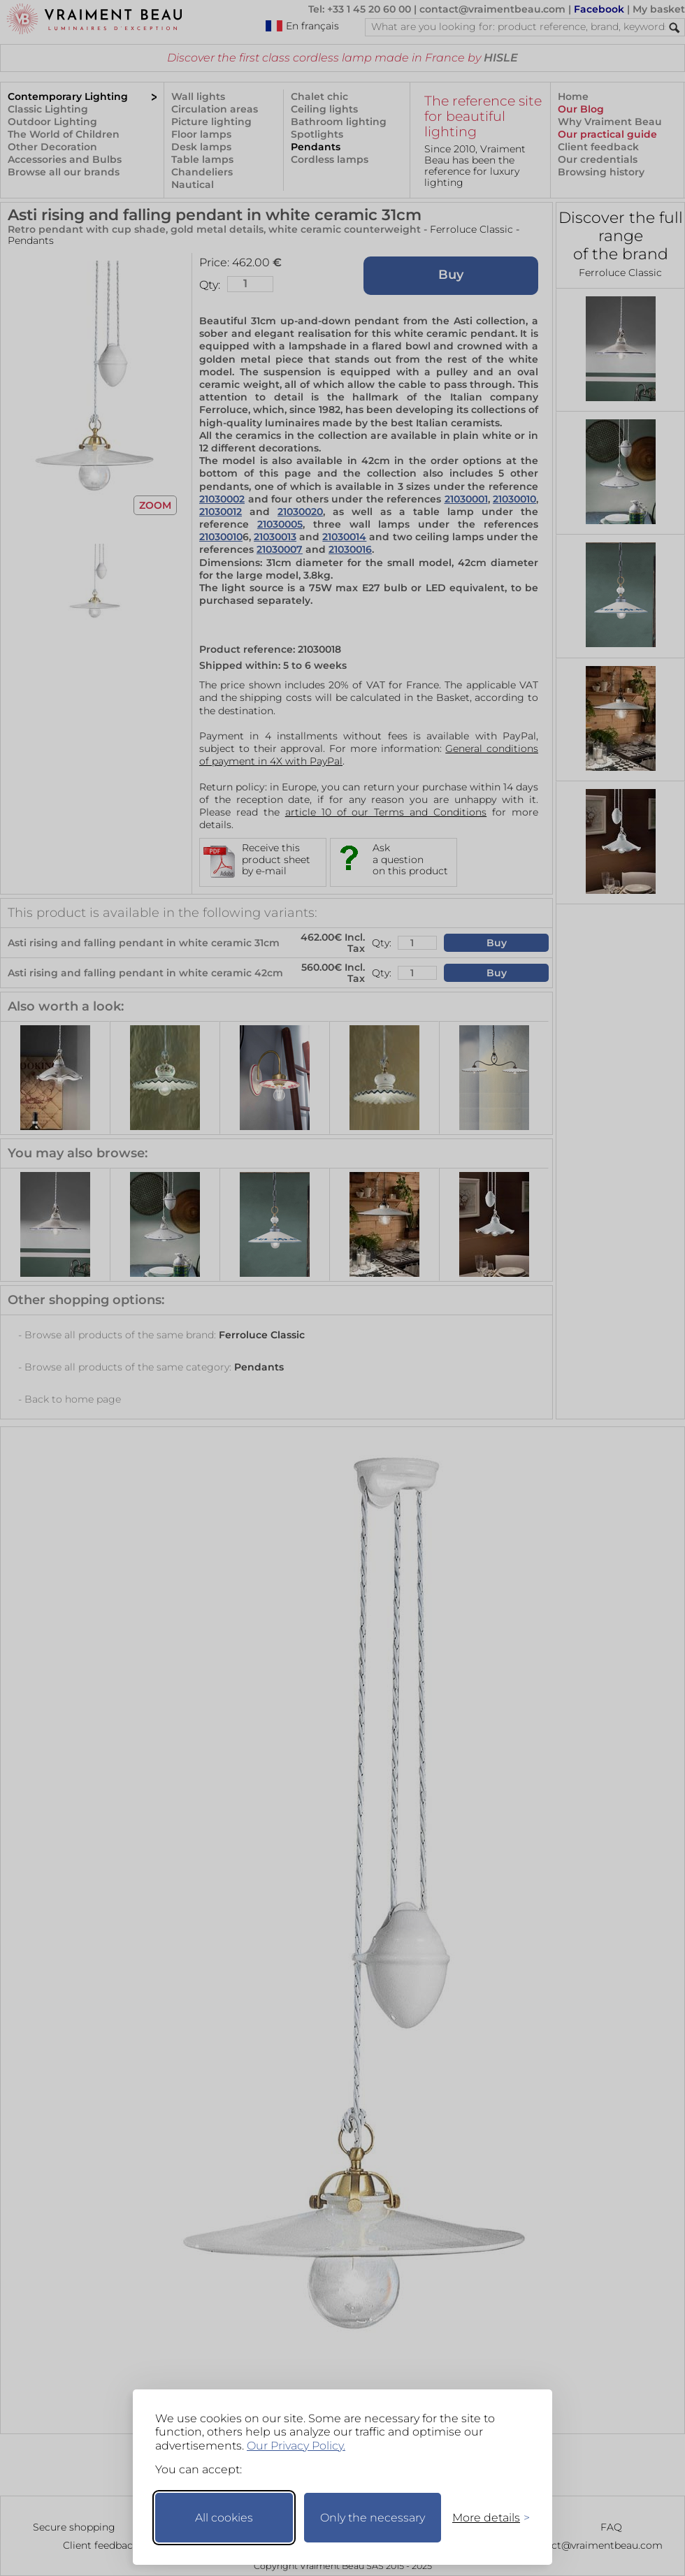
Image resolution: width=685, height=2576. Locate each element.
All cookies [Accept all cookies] (224, 2517)
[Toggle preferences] (485, 2517)
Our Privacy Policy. (296, 2445)
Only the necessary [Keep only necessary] (372, 2517)
